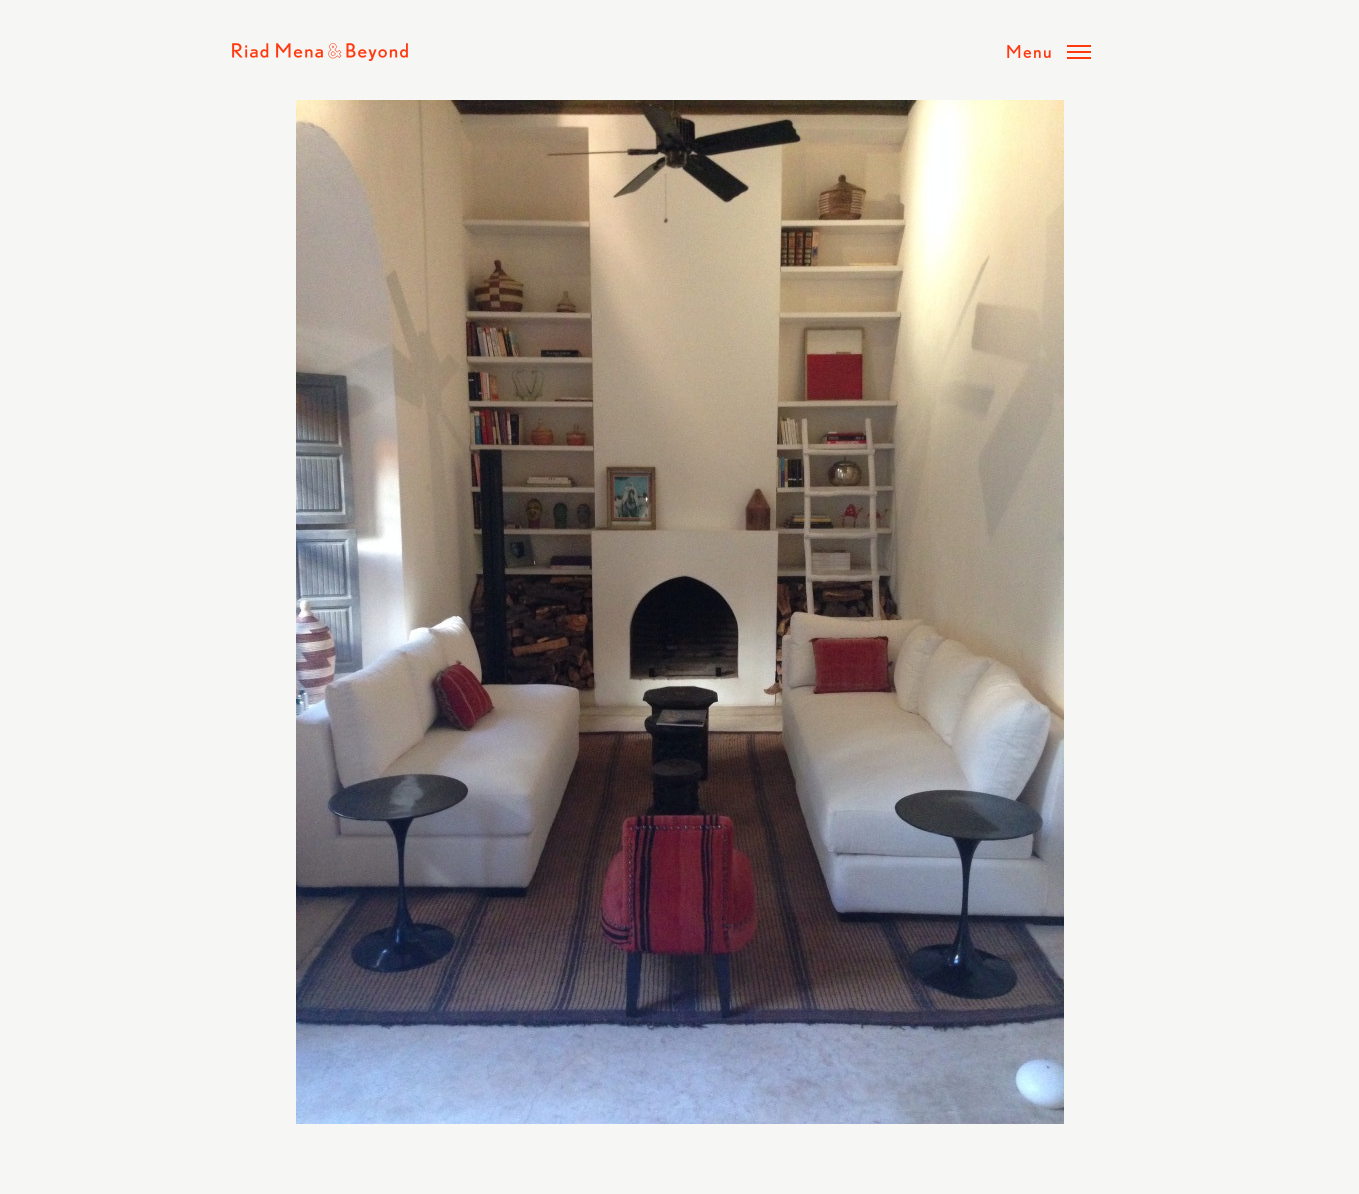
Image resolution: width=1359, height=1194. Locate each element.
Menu (1029, 51)
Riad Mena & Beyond (320, 52)
